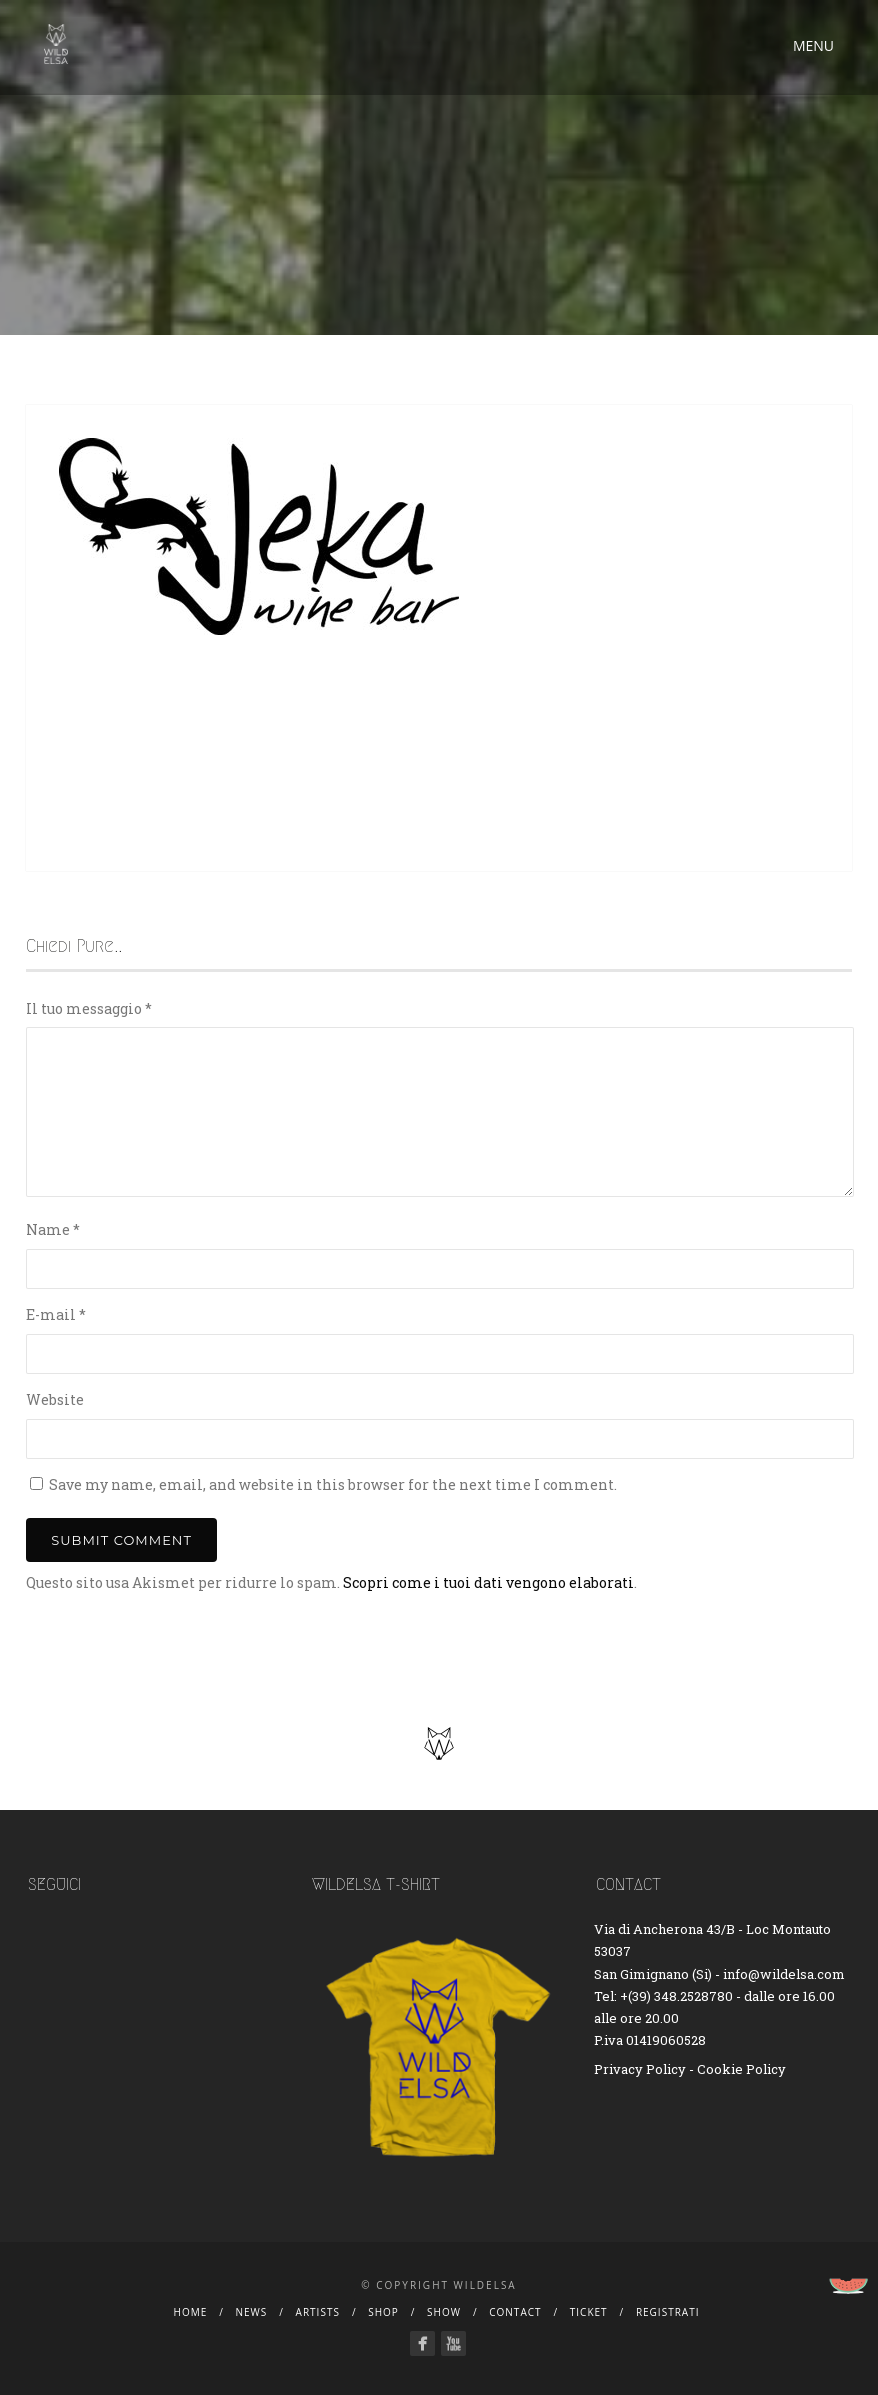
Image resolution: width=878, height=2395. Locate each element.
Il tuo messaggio (89, 1008)
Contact (515, 2312)
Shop (383, 2312)
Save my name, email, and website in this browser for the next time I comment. (333, 1484)
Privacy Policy (640, 2069)
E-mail (56, 1314)
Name (53, 1229)
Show (444, 2312)
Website (55, 1399)
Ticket (589, 2312)
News (252, 2312)
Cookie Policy (741, 2069)
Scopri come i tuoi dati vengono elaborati (488, 1582)
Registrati (668, 2312)
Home (191, 2312)
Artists (318, 2312)
